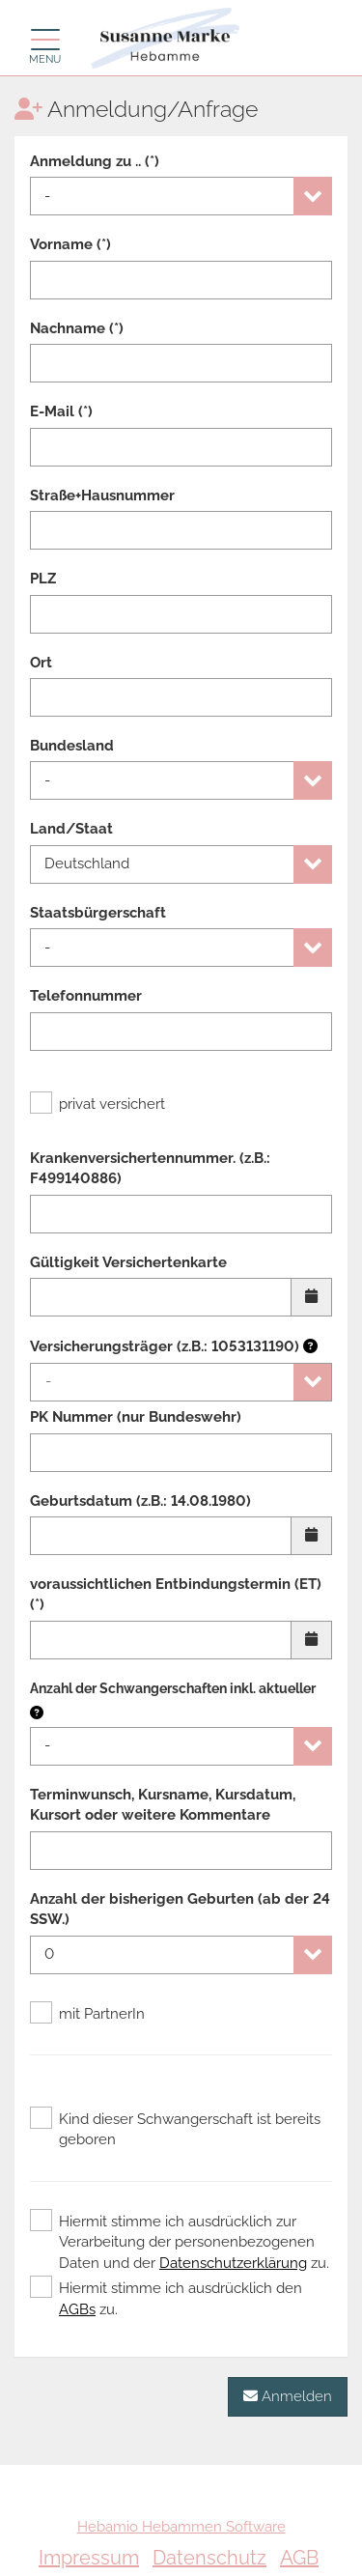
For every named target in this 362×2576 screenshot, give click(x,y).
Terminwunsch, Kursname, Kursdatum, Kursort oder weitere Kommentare (162, 1805)
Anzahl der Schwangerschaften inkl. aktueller (173, 1688)
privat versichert (97, 1104)
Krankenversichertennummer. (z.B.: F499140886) (150, 1168)
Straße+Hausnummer (102, 495)
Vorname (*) (70, 244)
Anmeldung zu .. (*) (94, 161)
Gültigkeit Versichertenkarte (128, 1262)
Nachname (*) (77, 328)
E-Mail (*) (61, 411)
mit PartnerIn (87, 2014)
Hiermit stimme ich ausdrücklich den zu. (166, 2298)
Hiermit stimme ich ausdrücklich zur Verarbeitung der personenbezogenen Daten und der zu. (179, 2242)
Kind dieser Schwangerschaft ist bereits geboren (175, 2128)
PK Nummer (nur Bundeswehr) (135, 1417)
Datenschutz (209, 2557)
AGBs (77, 2309)
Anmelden (287, 2396)
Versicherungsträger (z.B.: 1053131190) (174, 1346)
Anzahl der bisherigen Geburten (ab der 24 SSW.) (180, 1909)
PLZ (43, 578)
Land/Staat (71, 828)
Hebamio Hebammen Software (181, 2526)
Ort (41, 662)
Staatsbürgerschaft (98, 912)
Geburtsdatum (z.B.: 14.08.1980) (140, 1501)
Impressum (89, 2557)
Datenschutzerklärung (233, 2263)
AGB (299, 2557)
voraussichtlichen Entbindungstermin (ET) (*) (175, 1594)
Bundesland (72, 745)
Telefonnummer (86, 996)
